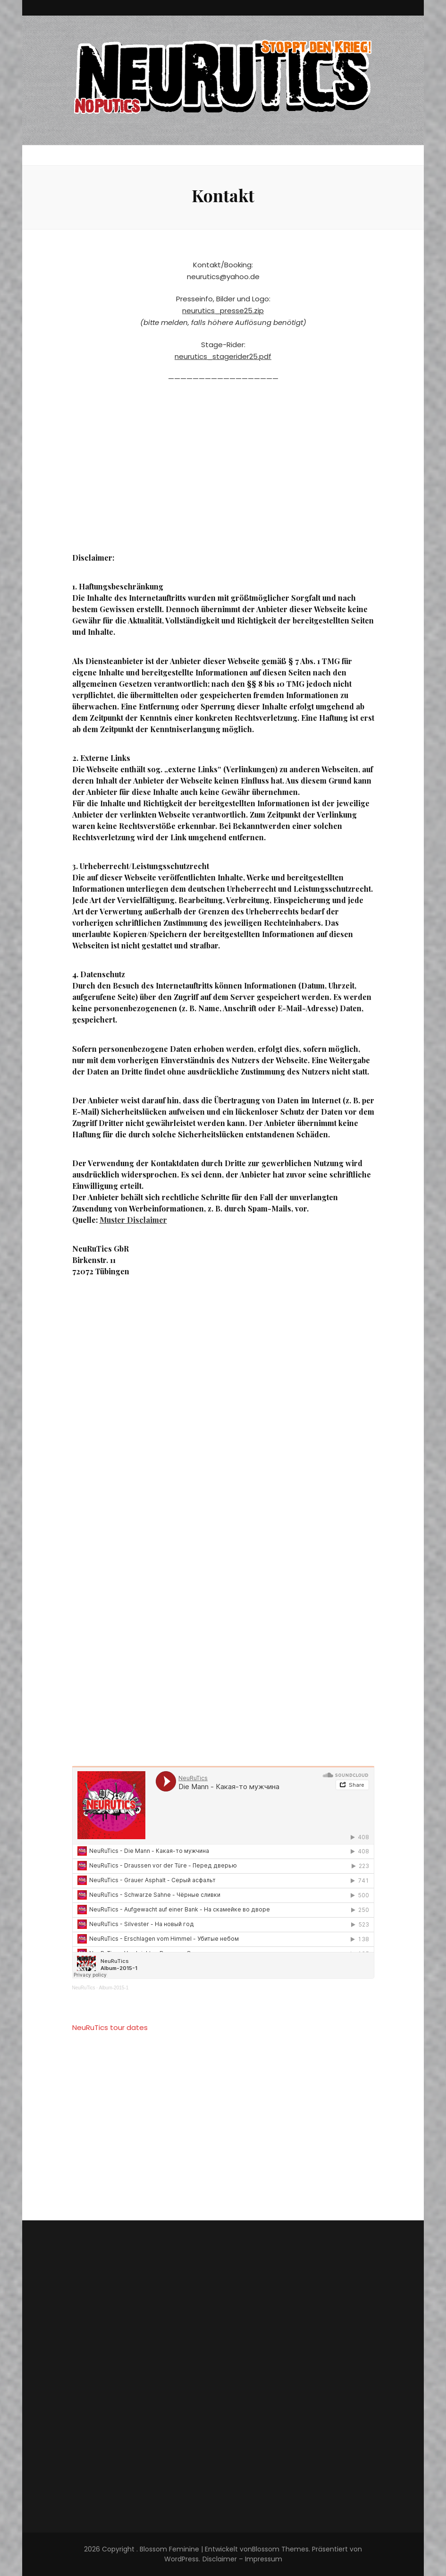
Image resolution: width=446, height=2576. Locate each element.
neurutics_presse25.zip (223, 311)
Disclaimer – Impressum (242, 2559)
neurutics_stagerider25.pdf (223, 356)
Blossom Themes (280, 2549)
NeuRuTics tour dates (110, 2027)
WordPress (181, 2559)
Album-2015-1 (113, 1987)
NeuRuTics (83, 1987)
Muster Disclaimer (133, 1220)
